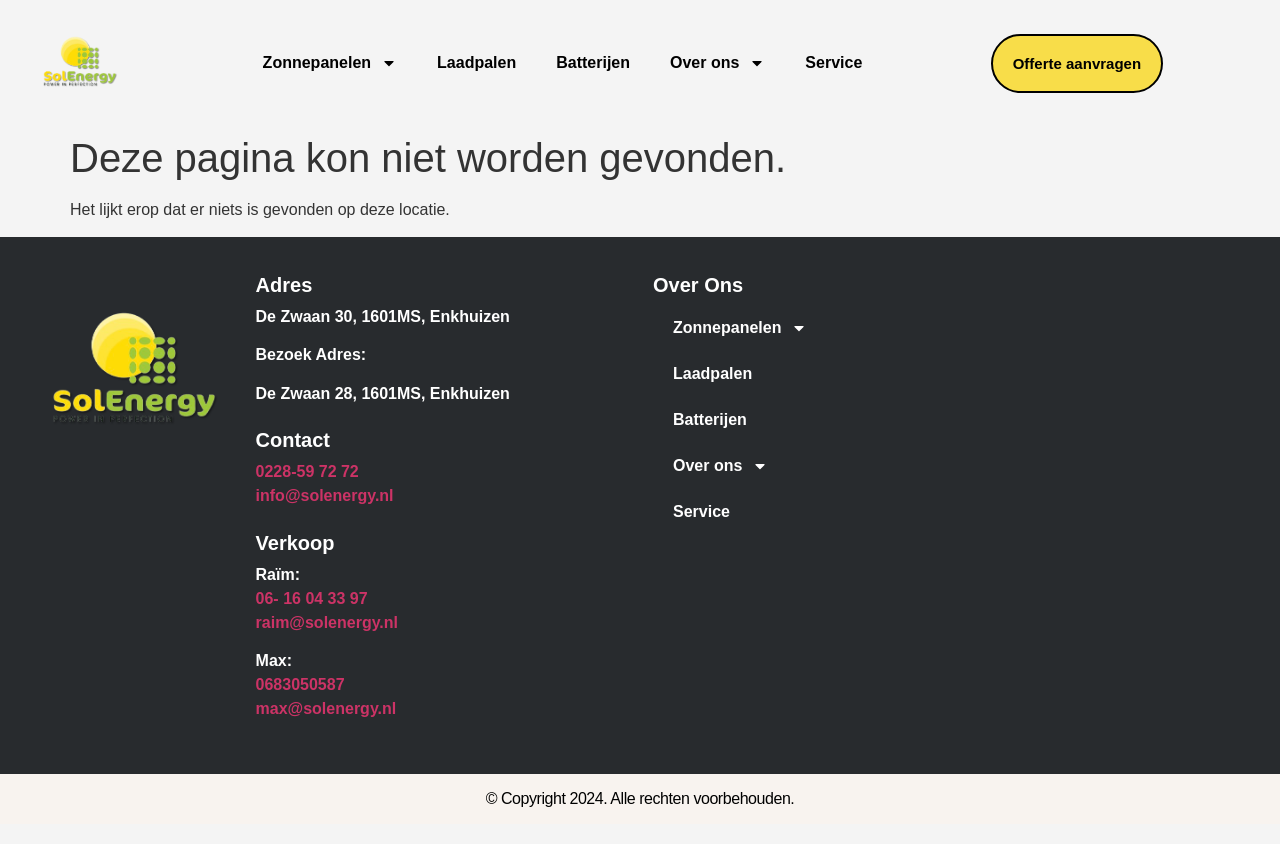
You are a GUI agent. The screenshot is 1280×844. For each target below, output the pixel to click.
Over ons (717, 63)
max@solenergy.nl (326, 708)
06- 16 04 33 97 (312, 598)
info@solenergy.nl (325, 495)
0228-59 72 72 (307, 471)
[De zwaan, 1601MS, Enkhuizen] (1081, 425)
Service (833, 62)
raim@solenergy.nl (327, 622)
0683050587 (300, 684)
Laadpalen (476, 62)
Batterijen (593, 62)
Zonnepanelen (330, 63)
